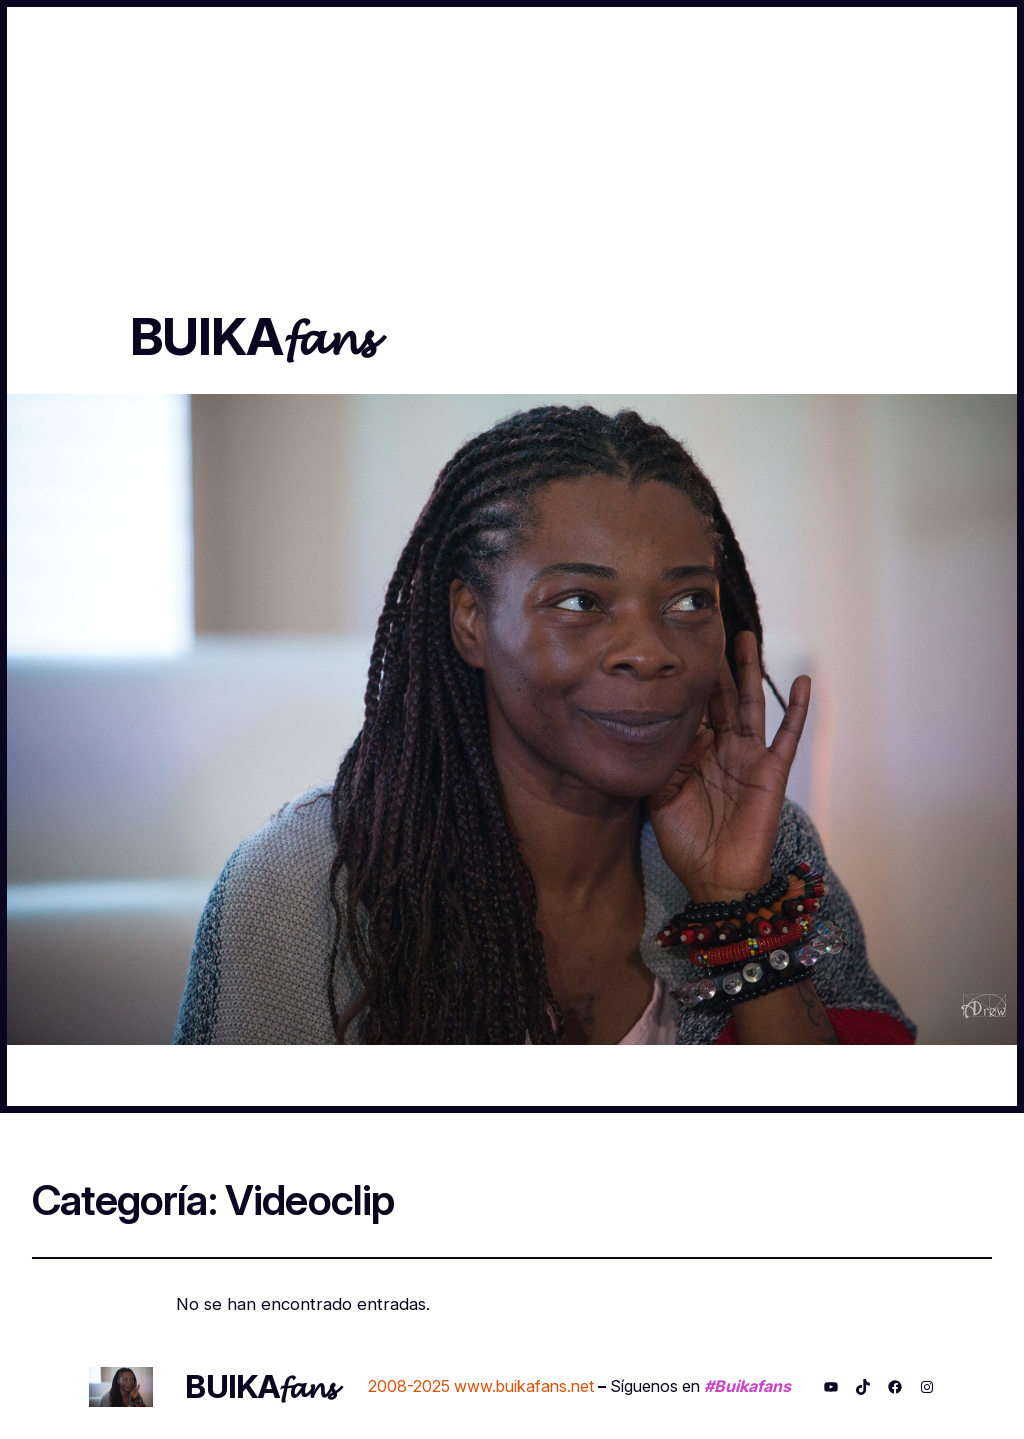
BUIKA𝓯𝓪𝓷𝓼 (251, 336)
